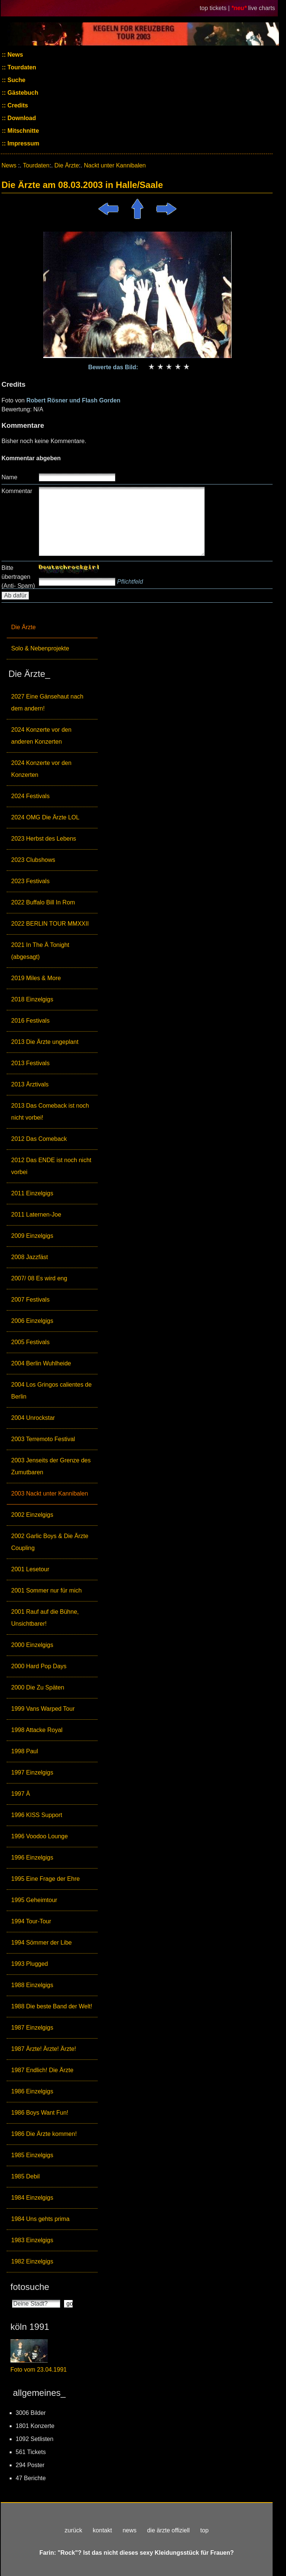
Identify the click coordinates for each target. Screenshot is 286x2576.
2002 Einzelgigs (32, 1515)
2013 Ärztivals (30, 1084)
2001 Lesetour (30, 1569)
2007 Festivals (30, 1299)
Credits (17, 105)
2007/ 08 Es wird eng (39, 1278)
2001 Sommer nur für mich (46, 1590)
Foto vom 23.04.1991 (38, 2369)
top (204, 2530)
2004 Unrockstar (33, 1418)
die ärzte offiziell (168, 2530)
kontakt (102, 2530)
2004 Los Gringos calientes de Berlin (51, 1390)
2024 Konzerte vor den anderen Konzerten (41, 736)
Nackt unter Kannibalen (115, 165)
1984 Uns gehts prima (40, 2219)
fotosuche (29, 2287)
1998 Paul (24, 1751)
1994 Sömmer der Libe (41, 1942)
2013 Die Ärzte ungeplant (45, 1042)
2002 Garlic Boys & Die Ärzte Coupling (49, 1542)
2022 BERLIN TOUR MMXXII (50, 923)
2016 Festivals (30, 1020)
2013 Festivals (30, 1063)
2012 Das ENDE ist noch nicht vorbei (51, 1166)
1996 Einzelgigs (32, 1857)
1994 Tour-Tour (31, 1921)
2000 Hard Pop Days (39, 1666)
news (129, 2530)
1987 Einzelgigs (32, 2027)
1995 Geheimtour (34, 1900)
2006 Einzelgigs (32, 1321)
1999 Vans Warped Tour (42, 1709)
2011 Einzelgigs (32, 1193)
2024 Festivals (30, 796)
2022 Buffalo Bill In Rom (43, 902)
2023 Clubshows (33, 860)
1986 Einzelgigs (32, 2091)
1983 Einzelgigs (32, 2240)
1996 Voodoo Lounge (39, 1836)
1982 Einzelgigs (32, 2261)
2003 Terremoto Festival (43, 1439)
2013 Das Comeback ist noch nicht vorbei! (50, 1111)
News (14, 54)
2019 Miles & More (36, 978)
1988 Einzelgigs (32, 1985)
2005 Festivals (30, 1342)
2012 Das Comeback (39, 1139)
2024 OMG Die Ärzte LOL (45, 817)
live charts (261, 8)
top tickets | (215, 8)
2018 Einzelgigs (32, 999)
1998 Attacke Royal (37, 1730)
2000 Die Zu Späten (37, 1687)
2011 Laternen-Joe (36, 1214)
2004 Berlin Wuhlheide (41, 1363)
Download (21, 118)
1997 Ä (20, 1794)
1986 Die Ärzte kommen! (44, 2134)
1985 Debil (25, 2176)
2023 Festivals (30, 881)
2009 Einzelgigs (32, 1236)
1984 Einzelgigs (32, 2197)
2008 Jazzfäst (29, 1257)
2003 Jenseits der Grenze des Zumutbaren (50, 1466)
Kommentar (16, 491)
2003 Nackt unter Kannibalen (49, 1493)
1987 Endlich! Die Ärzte (42, 2070)
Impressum (22, 143)
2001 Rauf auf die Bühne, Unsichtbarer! (45, 1618)
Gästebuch (22, 93)
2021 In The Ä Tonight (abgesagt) (40, 951)
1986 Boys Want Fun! (39, 2112)
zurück (73, 2530)
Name (9, 477)
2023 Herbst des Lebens (43, 838)
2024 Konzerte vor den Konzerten (41, 769)
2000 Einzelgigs (32, 1645)
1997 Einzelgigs (32, 1772)
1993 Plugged (29, 1964)
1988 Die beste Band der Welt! (51, 2006)
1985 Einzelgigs (32, 2155)
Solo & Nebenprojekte (40, 648)
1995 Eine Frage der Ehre (45, 1879)
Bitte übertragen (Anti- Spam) (18, 577)
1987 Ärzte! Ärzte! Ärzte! (43, 2049)
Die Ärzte (23, 627)
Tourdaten (21, 67)
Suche (15, 80)
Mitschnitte (22, 131)
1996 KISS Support (36, 1815)
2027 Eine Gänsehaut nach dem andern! (47, 702)
